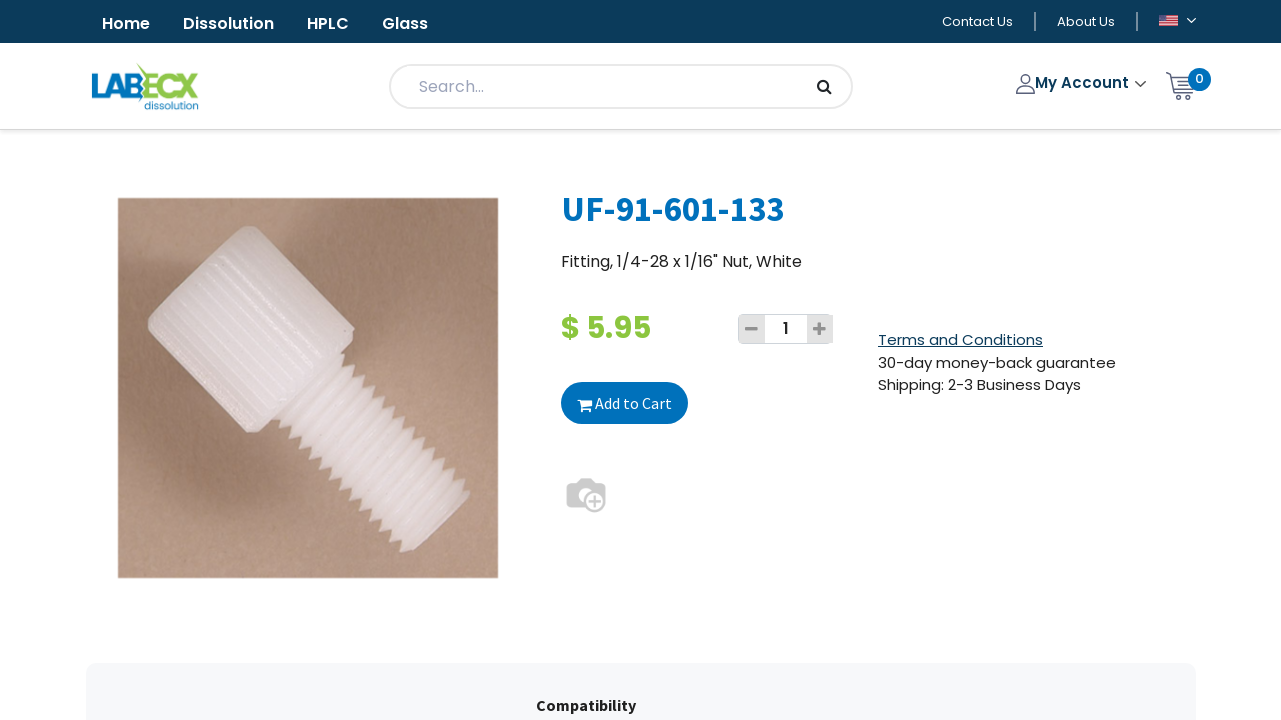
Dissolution (228, 23)
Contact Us (977, 21)
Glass (405, 23)
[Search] (824, 86)
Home (126, 23)
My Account (1074, 82)
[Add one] (820, 329)
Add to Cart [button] (624, 403)
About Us (1086, 21)
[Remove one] (752, 329)
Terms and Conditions (960, 339)
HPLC (328, 23)
